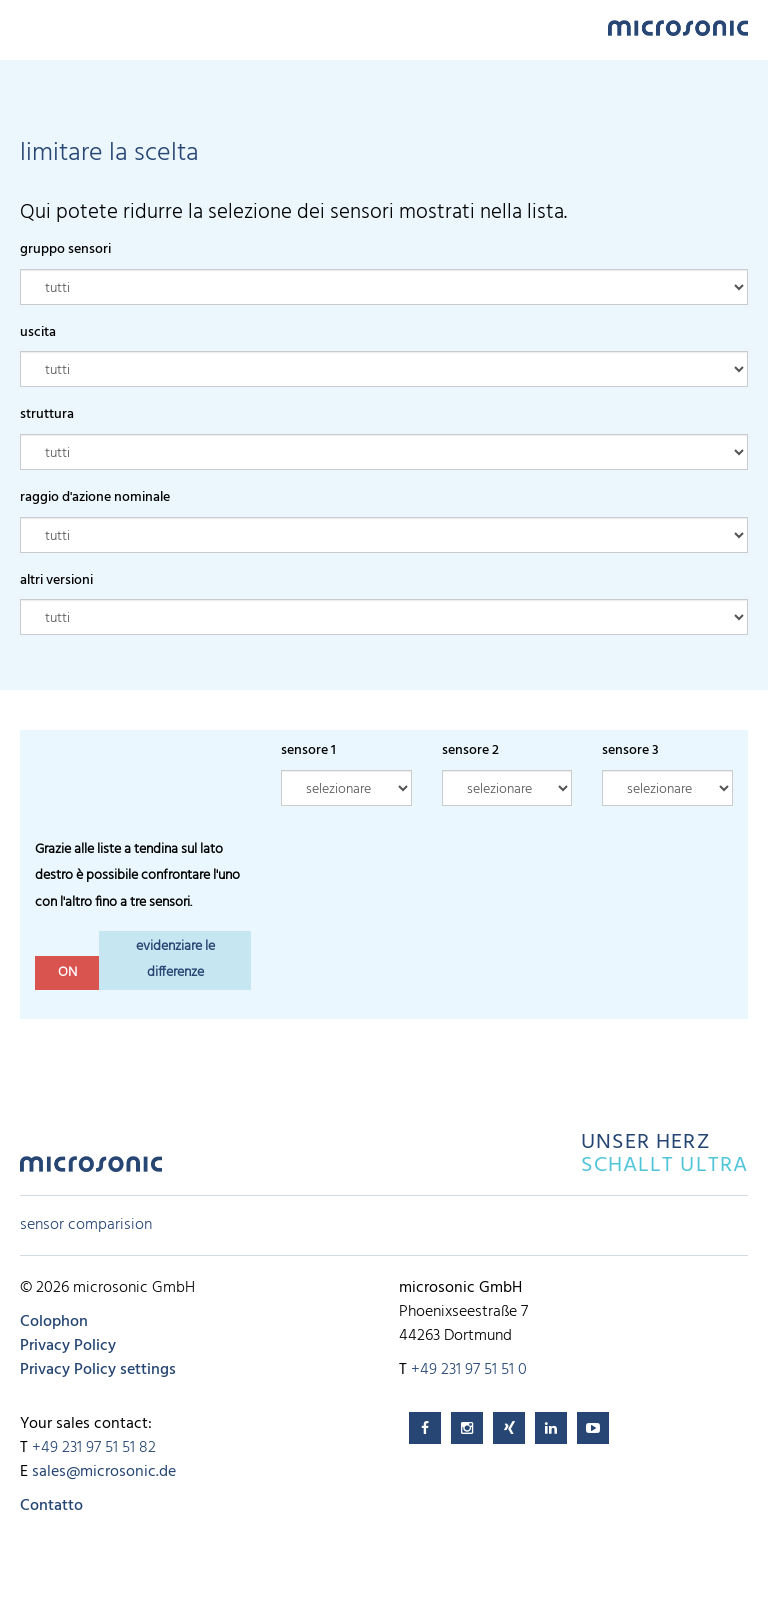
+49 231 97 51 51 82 (94, 1448)
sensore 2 (470, 750)
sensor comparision (86, 1225)
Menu (30, 26)
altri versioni (56, 580)
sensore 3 (630, 750)
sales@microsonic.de (104, 1472)
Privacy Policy (68, 1346)
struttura (47, 414)
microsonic (91, 1169)
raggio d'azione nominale (95, 497)
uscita (38, 332)
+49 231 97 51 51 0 (469, 1370)
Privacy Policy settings (98, 1370)
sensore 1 (308, 750)
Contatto (51, 1506)
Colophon (54, 1322)
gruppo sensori (65, 249)
